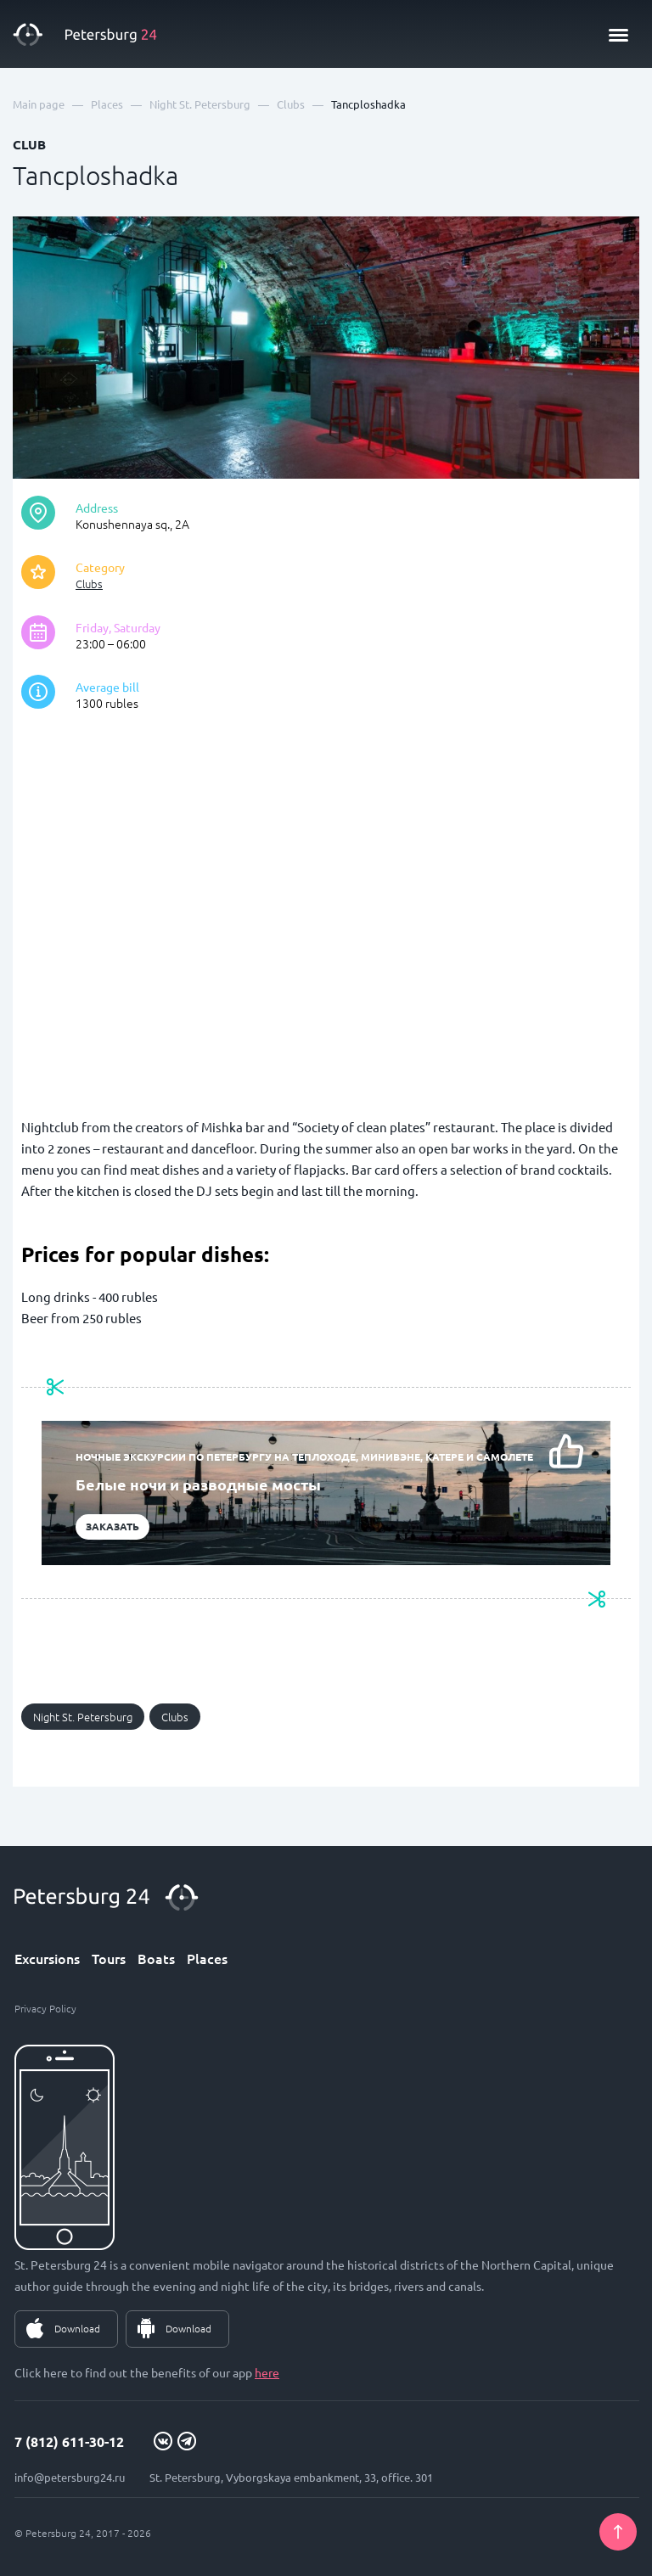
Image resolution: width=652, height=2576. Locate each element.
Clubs (89, 583)
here (267, 2372)
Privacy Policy (45, 2008)
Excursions (47, 1958)
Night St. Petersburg (82, 1717)
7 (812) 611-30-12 (69, 2441)
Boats (156, 1958)
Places (207, 1958)
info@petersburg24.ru (69, 2477)
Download (77, 2328)
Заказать (112, 1526)
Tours (109, 1958)
